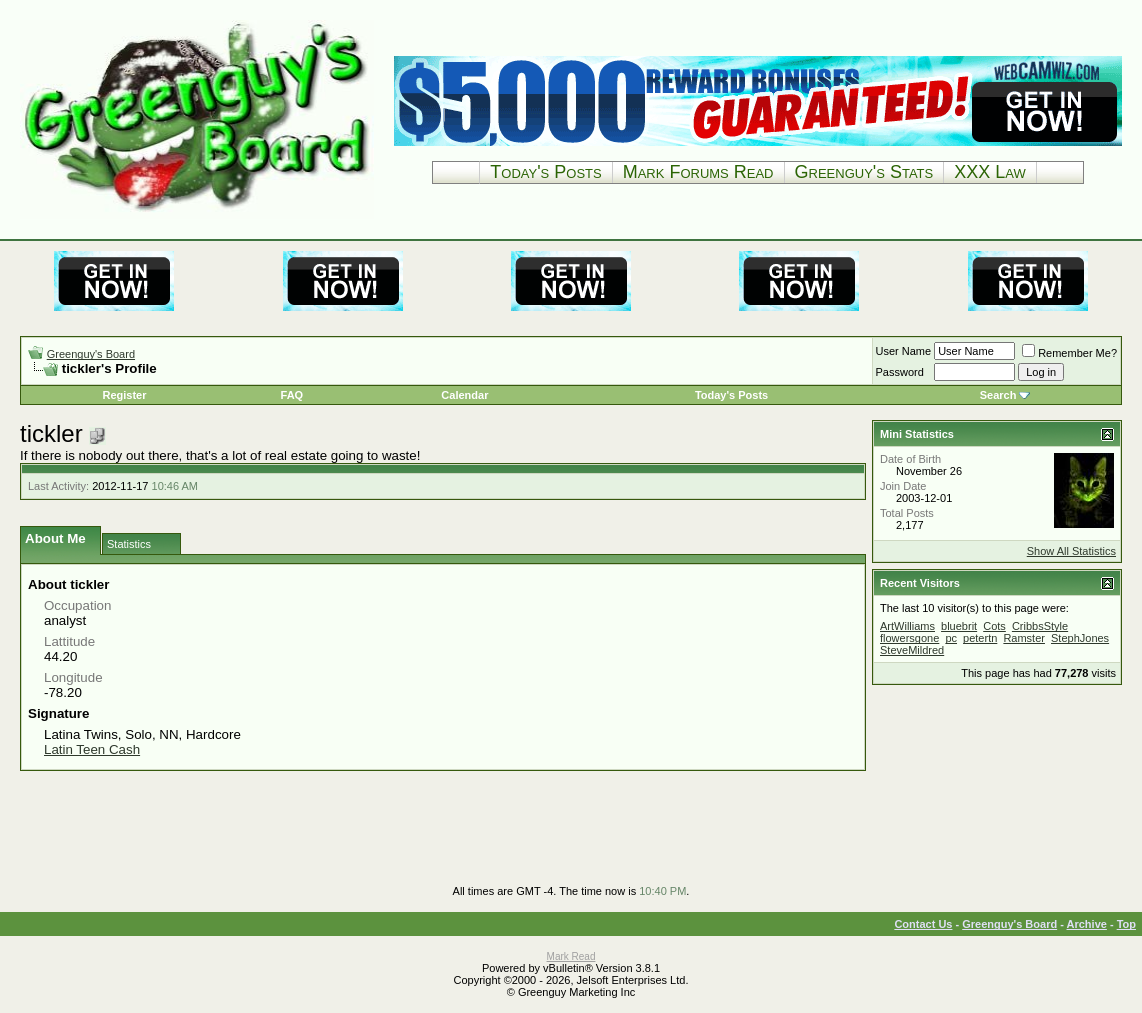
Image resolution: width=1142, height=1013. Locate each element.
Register (124, 395)
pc (951, 638)
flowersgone (909, 638)
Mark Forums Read (698, 172)
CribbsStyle (1040, 626)
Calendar (464, 395)
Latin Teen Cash (92, 749)
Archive (1087, 924)
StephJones (1080, 638)
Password (900, 372)
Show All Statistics (1071, 551)
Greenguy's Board (91, 354)
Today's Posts (545, 172)
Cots (994, 626)
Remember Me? (1069, 353)
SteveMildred (912, 650)
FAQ (292, 395)
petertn (980, 638)
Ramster (1024, 638)
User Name (904, 351)
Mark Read (571, 956)
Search (998, 395)
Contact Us (923, 924)
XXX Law (990, 172)
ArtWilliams (907, 626)
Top (1126, 924)
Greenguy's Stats (864, 172)
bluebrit (959, 626)
